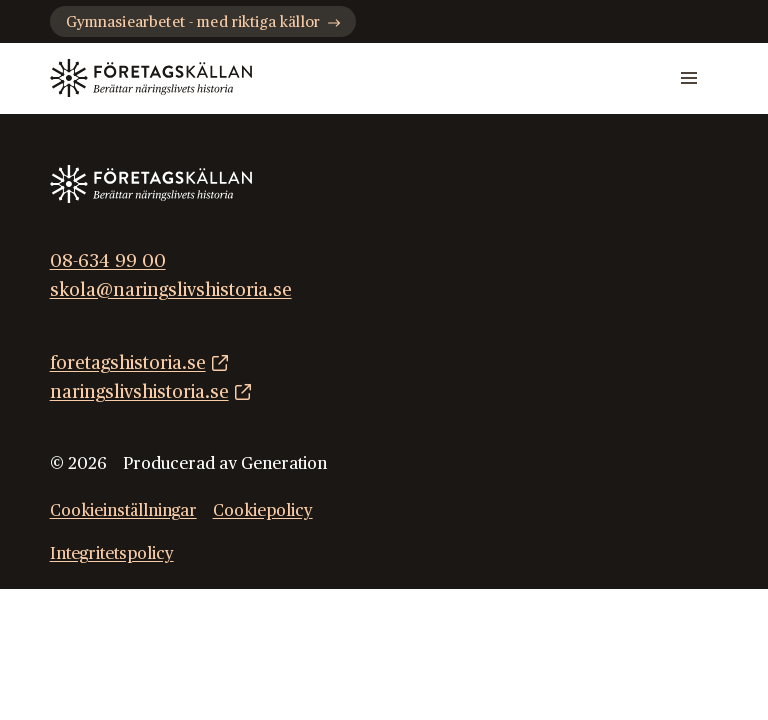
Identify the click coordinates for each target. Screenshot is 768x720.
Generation (284, 464)
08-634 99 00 (108, 261)
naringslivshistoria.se (139, 392)
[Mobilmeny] (689, 78)
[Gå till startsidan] (151, 78)
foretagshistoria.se (128, 363)
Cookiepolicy (263, 511)
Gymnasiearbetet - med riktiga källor (203, 22)
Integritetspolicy (112, 554)
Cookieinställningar (123, 511)
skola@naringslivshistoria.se (171, 290)
